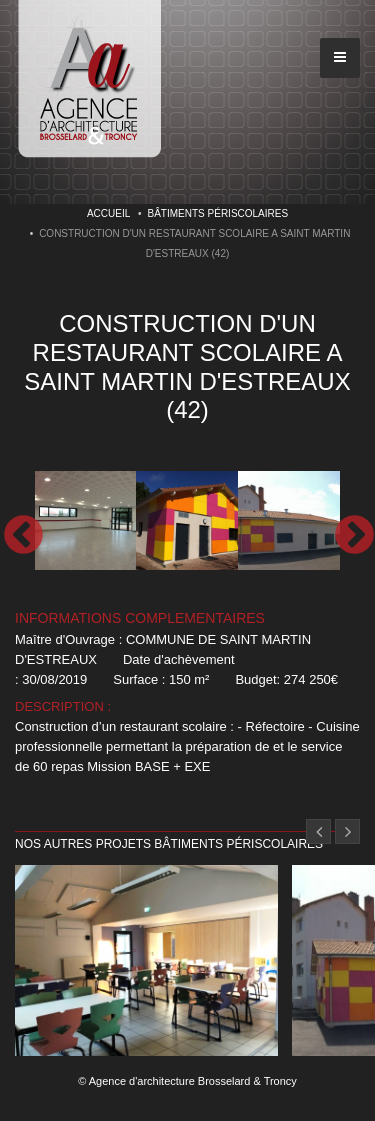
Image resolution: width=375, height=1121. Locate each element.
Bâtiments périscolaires (218, 213)
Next (353, 535)
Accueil (108, 213)
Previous (22, 535)
